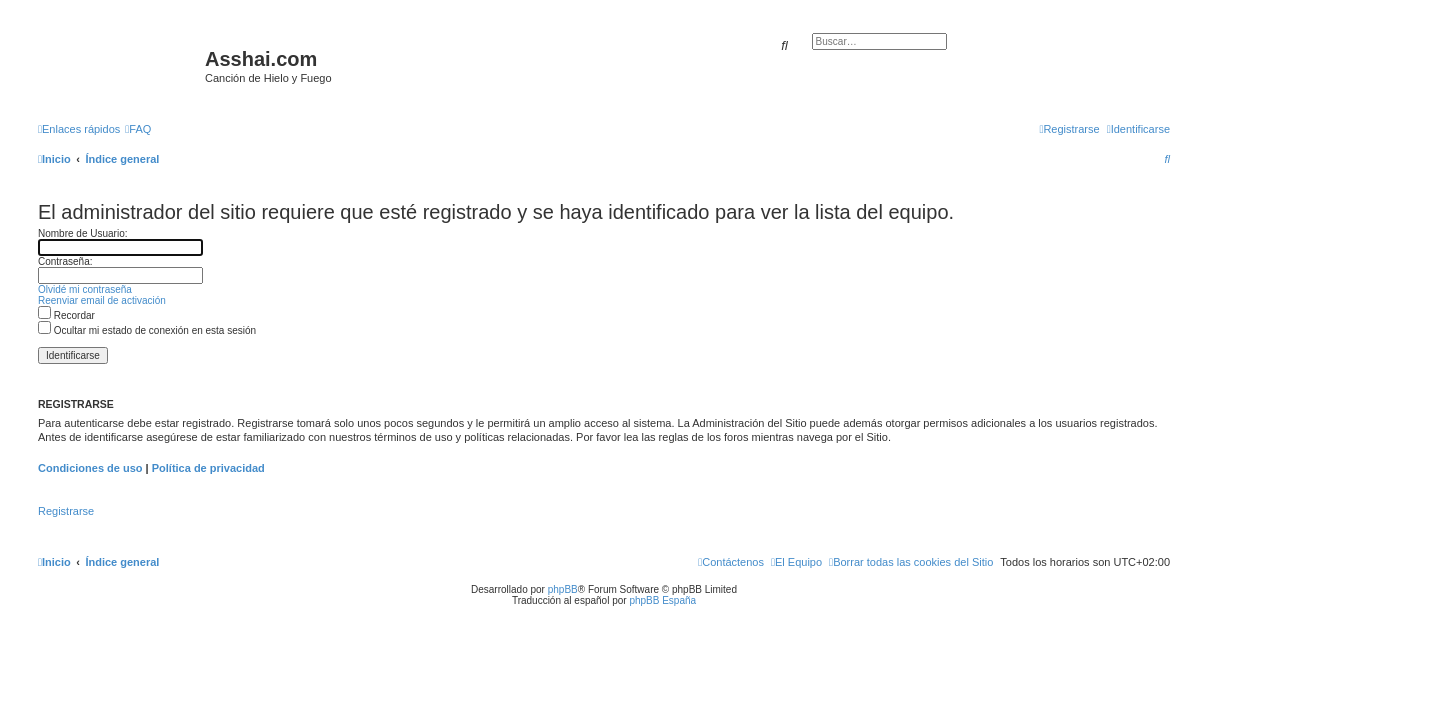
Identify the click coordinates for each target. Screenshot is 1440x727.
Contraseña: (65, 261)
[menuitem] (138, 129)
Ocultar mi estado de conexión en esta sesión (147, 330)
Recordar (66, 315)
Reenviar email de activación (102, 300)
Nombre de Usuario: (82, 233)
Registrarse (66, 511)
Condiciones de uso (90, 468)
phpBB (563, 589)
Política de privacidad (208, 468)
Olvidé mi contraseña (85, 289)
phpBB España (662, 600)
